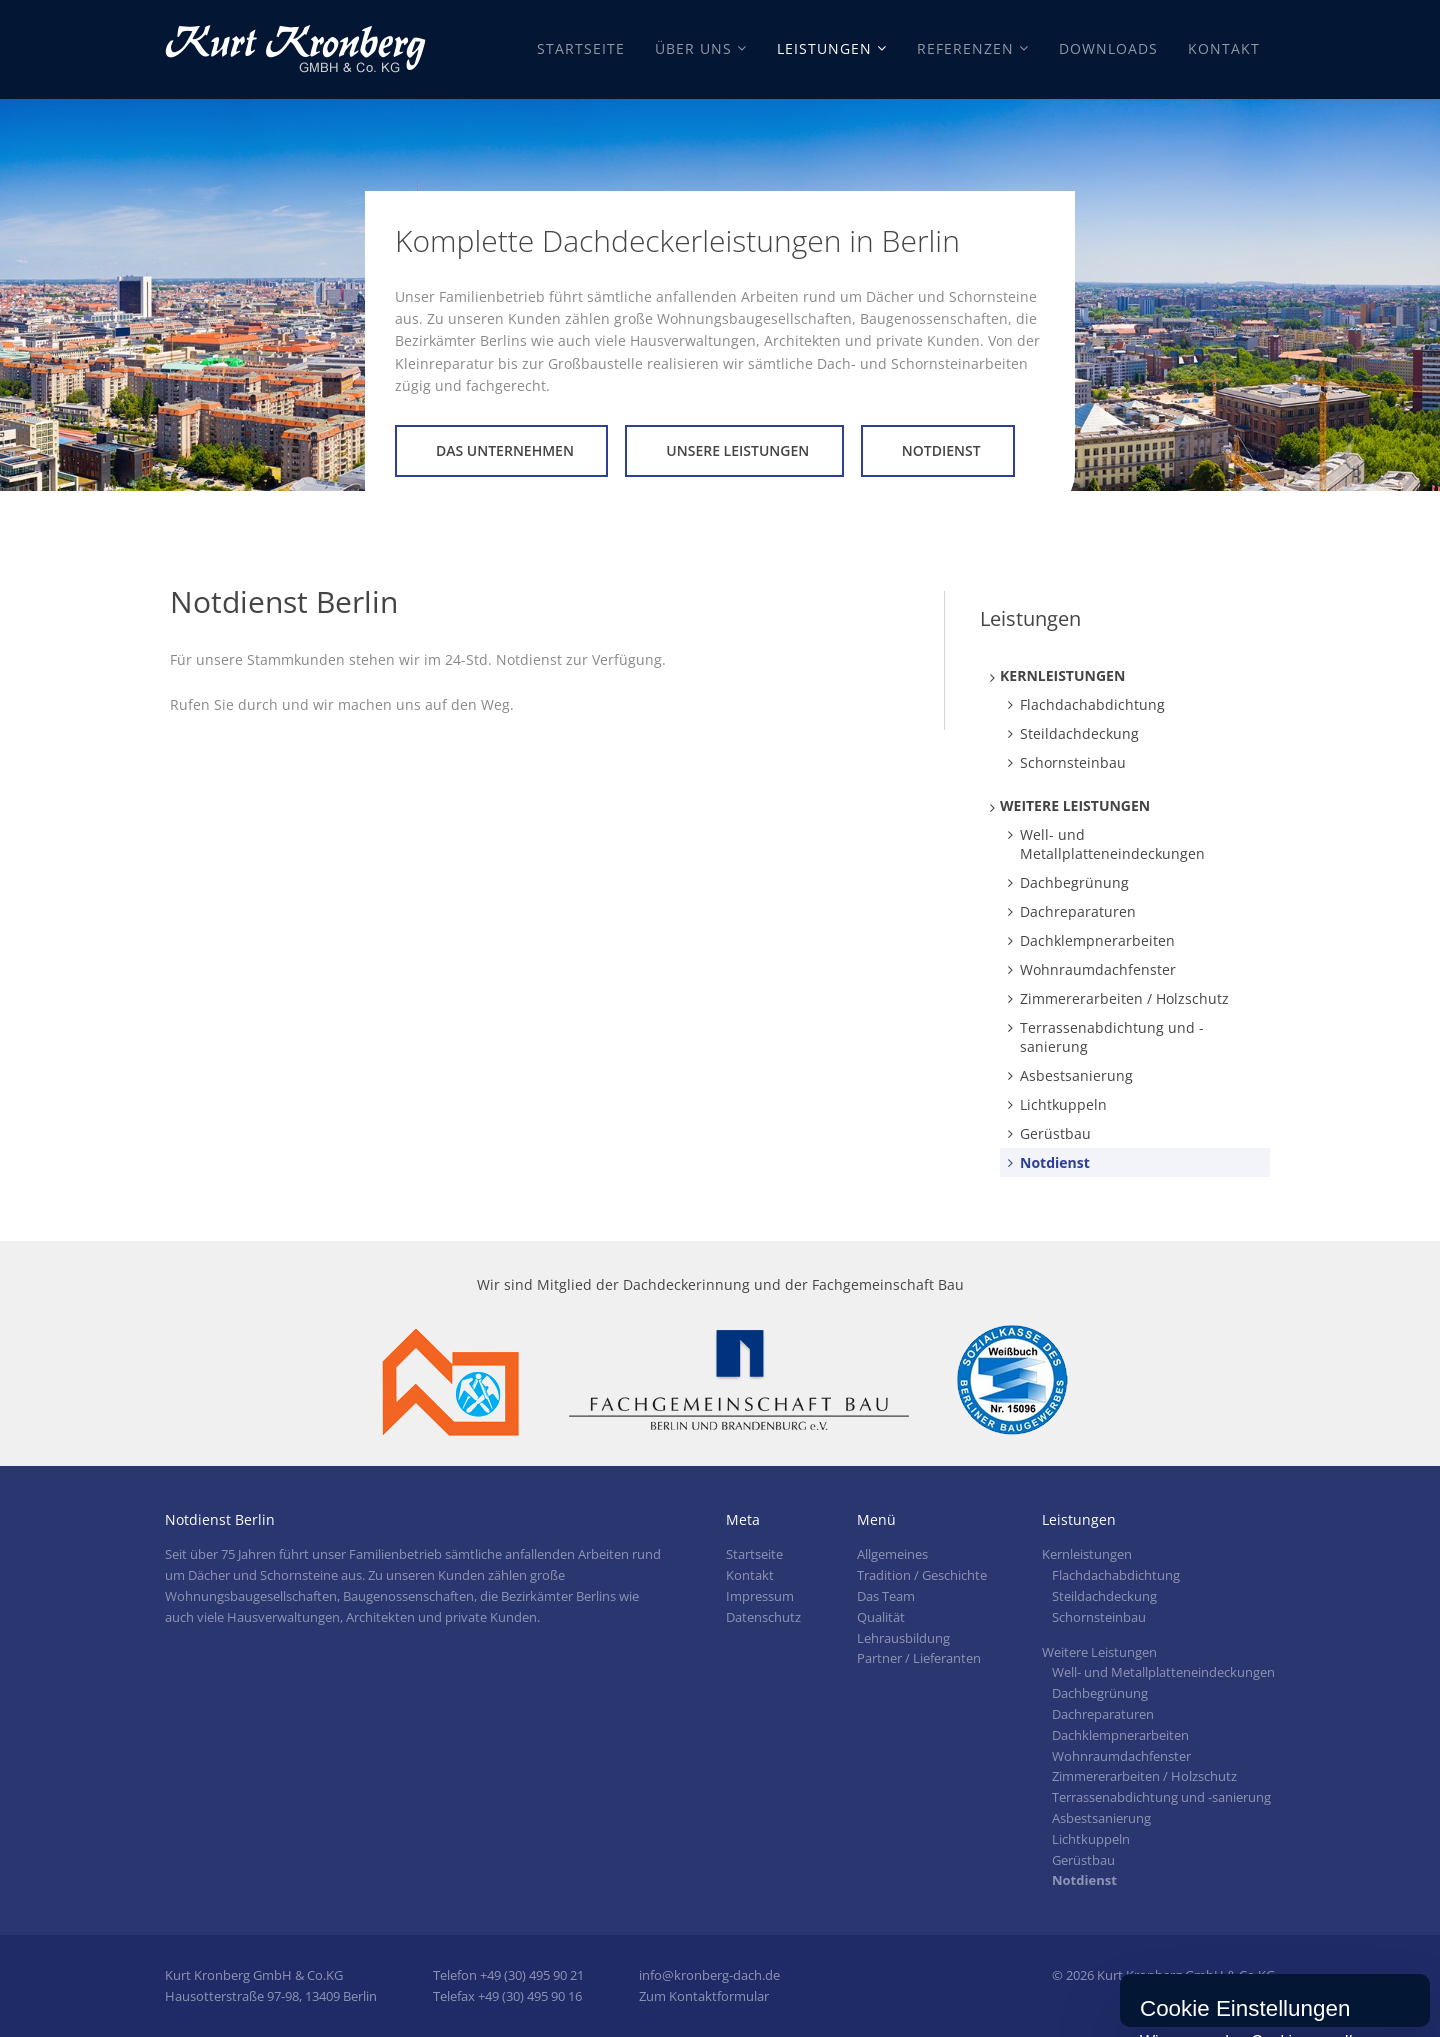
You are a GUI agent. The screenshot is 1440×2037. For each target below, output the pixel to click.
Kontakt (1224, 48)
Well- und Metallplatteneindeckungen (1112, 844)
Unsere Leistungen (737, 450)
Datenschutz (763, 1617)
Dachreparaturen (1078, 911)
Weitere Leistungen (1075, 805)
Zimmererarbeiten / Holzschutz (1124, 998)
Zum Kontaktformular (704, 1996)
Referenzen (965, 48)
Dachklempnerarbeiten (1097, 940)
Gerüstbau (1055, 1133)
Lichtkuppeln (1063, 1104)
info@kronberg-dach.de (709, 1975)
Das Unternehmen (505, 450)
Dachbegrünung (1074, 882)
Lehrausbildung (903, 1638)
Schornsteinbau (1073, 762)
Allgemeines (892, 1554)
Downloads (1108, 48)
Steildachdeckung (1079, 733)
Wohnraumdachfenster (1098, 969)
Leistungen (824, 48)
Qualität (881, 1617)
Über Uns (693, 48)
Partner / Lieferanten (919, 1658)
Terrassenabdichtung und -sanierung (1112, 1037)
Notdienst (941, 450)
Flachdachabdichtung (1092, 704)
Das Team (886, 1596)
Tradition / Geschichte (922, 1575)
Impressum (760, 1596)
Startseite (581, 48)
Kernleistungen (1062, 675)
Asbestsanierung (1076, 1075)
